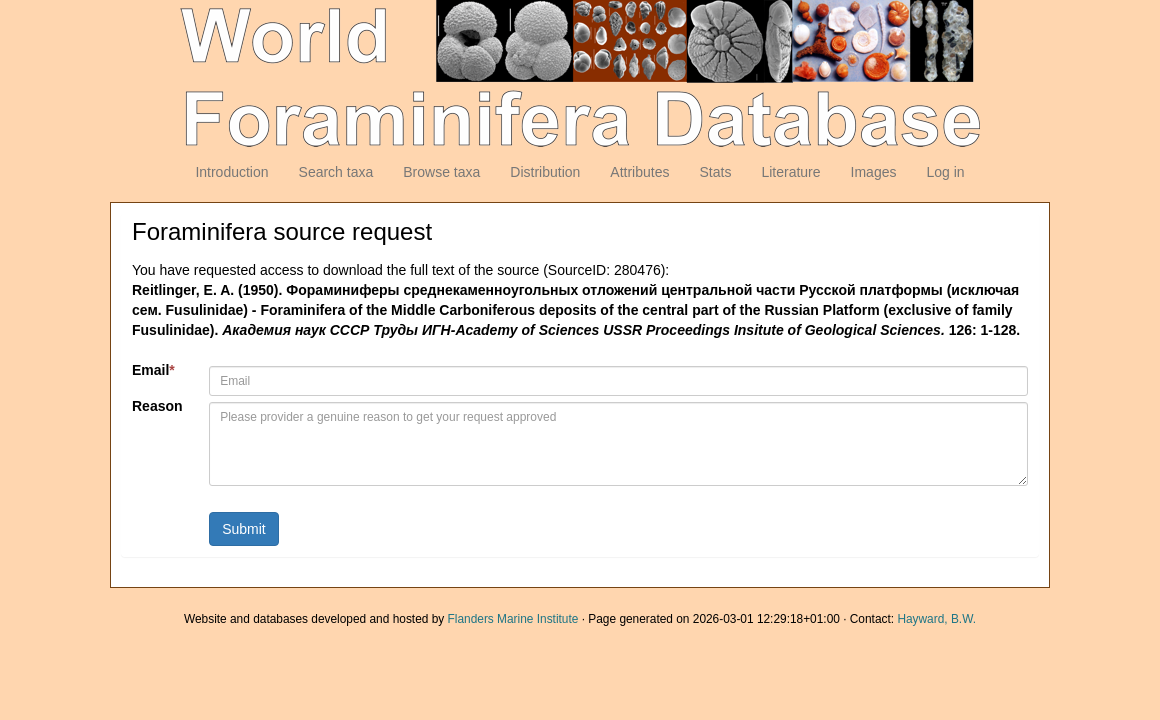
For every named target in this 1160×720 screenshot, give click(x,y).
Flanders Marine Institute (513, 619)
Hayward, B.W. (936, 619)
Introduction (231, 172)
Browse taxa (441, 172)
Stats (715, 172)
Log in (945, 172)
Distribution (545, 172)
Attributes (639, 172)
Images (874, 172)
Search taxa (336, 172)
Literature (790, 172)
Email (153, 370)
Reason (157, 406)
